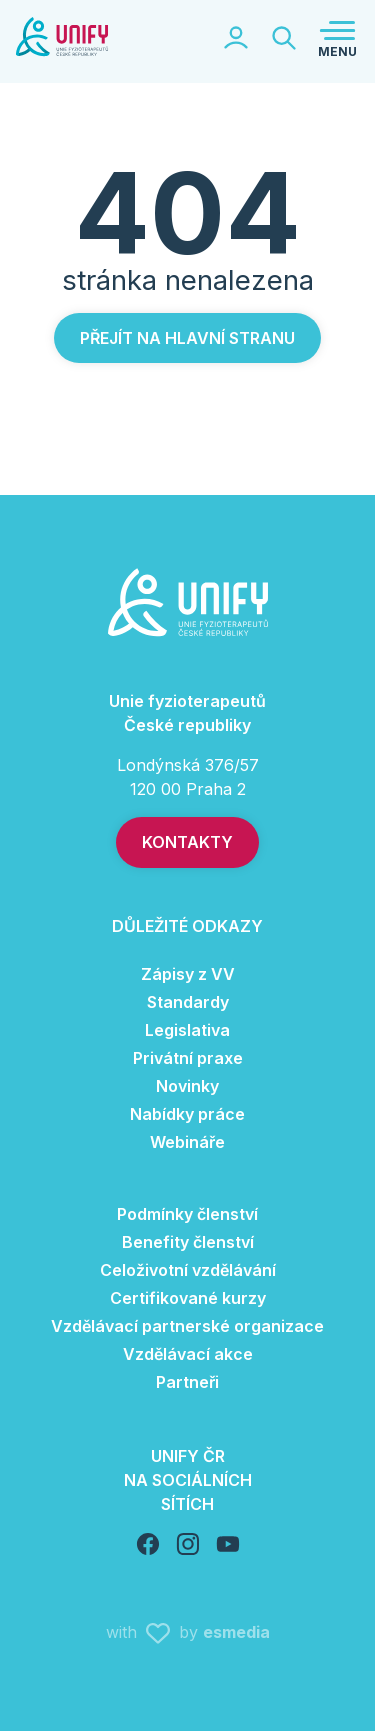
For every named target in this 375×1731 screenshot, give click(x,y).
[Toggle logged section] (236, 38)
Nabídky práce (187, 1114)
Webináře (187, 1142)
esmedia (236, 1632)
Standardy (188, 1002)
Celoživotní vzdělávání (188, 1270)
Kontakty (187, 842)
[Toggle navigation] (337, 38)
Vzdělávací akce (188, 1354)
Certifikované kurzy (188, 1298)
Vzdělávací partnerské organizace (187, 1326)
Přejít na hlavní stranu (187, 338)
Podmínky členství (187, 1214)
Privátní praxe (188, 1058)
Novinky (187, 1086)
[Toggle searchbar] (284, 38)
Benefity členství (188, 1242)
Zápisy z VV (188, 974)
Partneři (187, 1382)
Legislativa (187, 1030)
